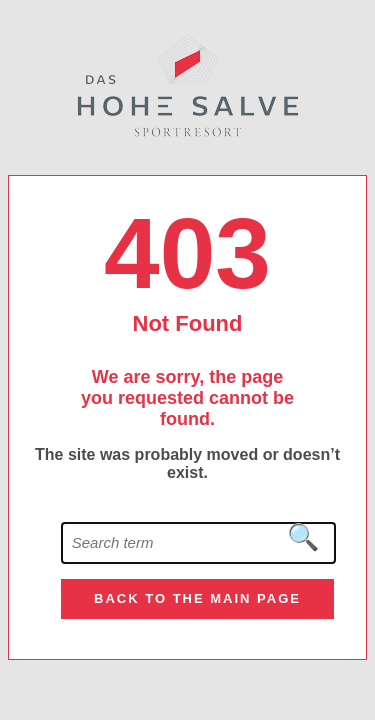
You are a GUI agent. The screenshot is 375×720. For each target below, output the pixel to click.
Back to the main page (197, 598)
